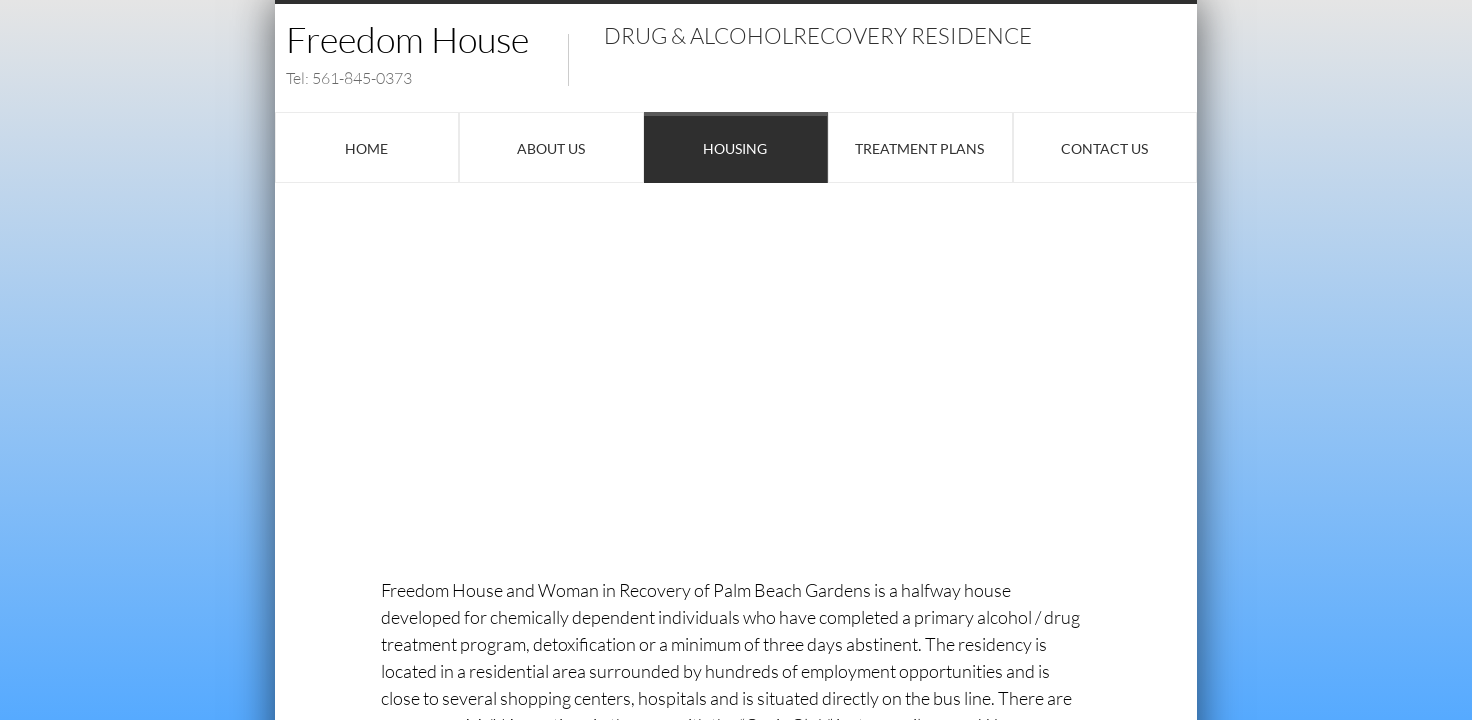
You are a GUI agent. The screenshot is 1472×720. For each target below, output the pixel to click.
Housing (735, 148)
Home (366, 148)
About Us (551, 148)
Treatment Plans (919, 148)
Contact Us (1104, 148)
